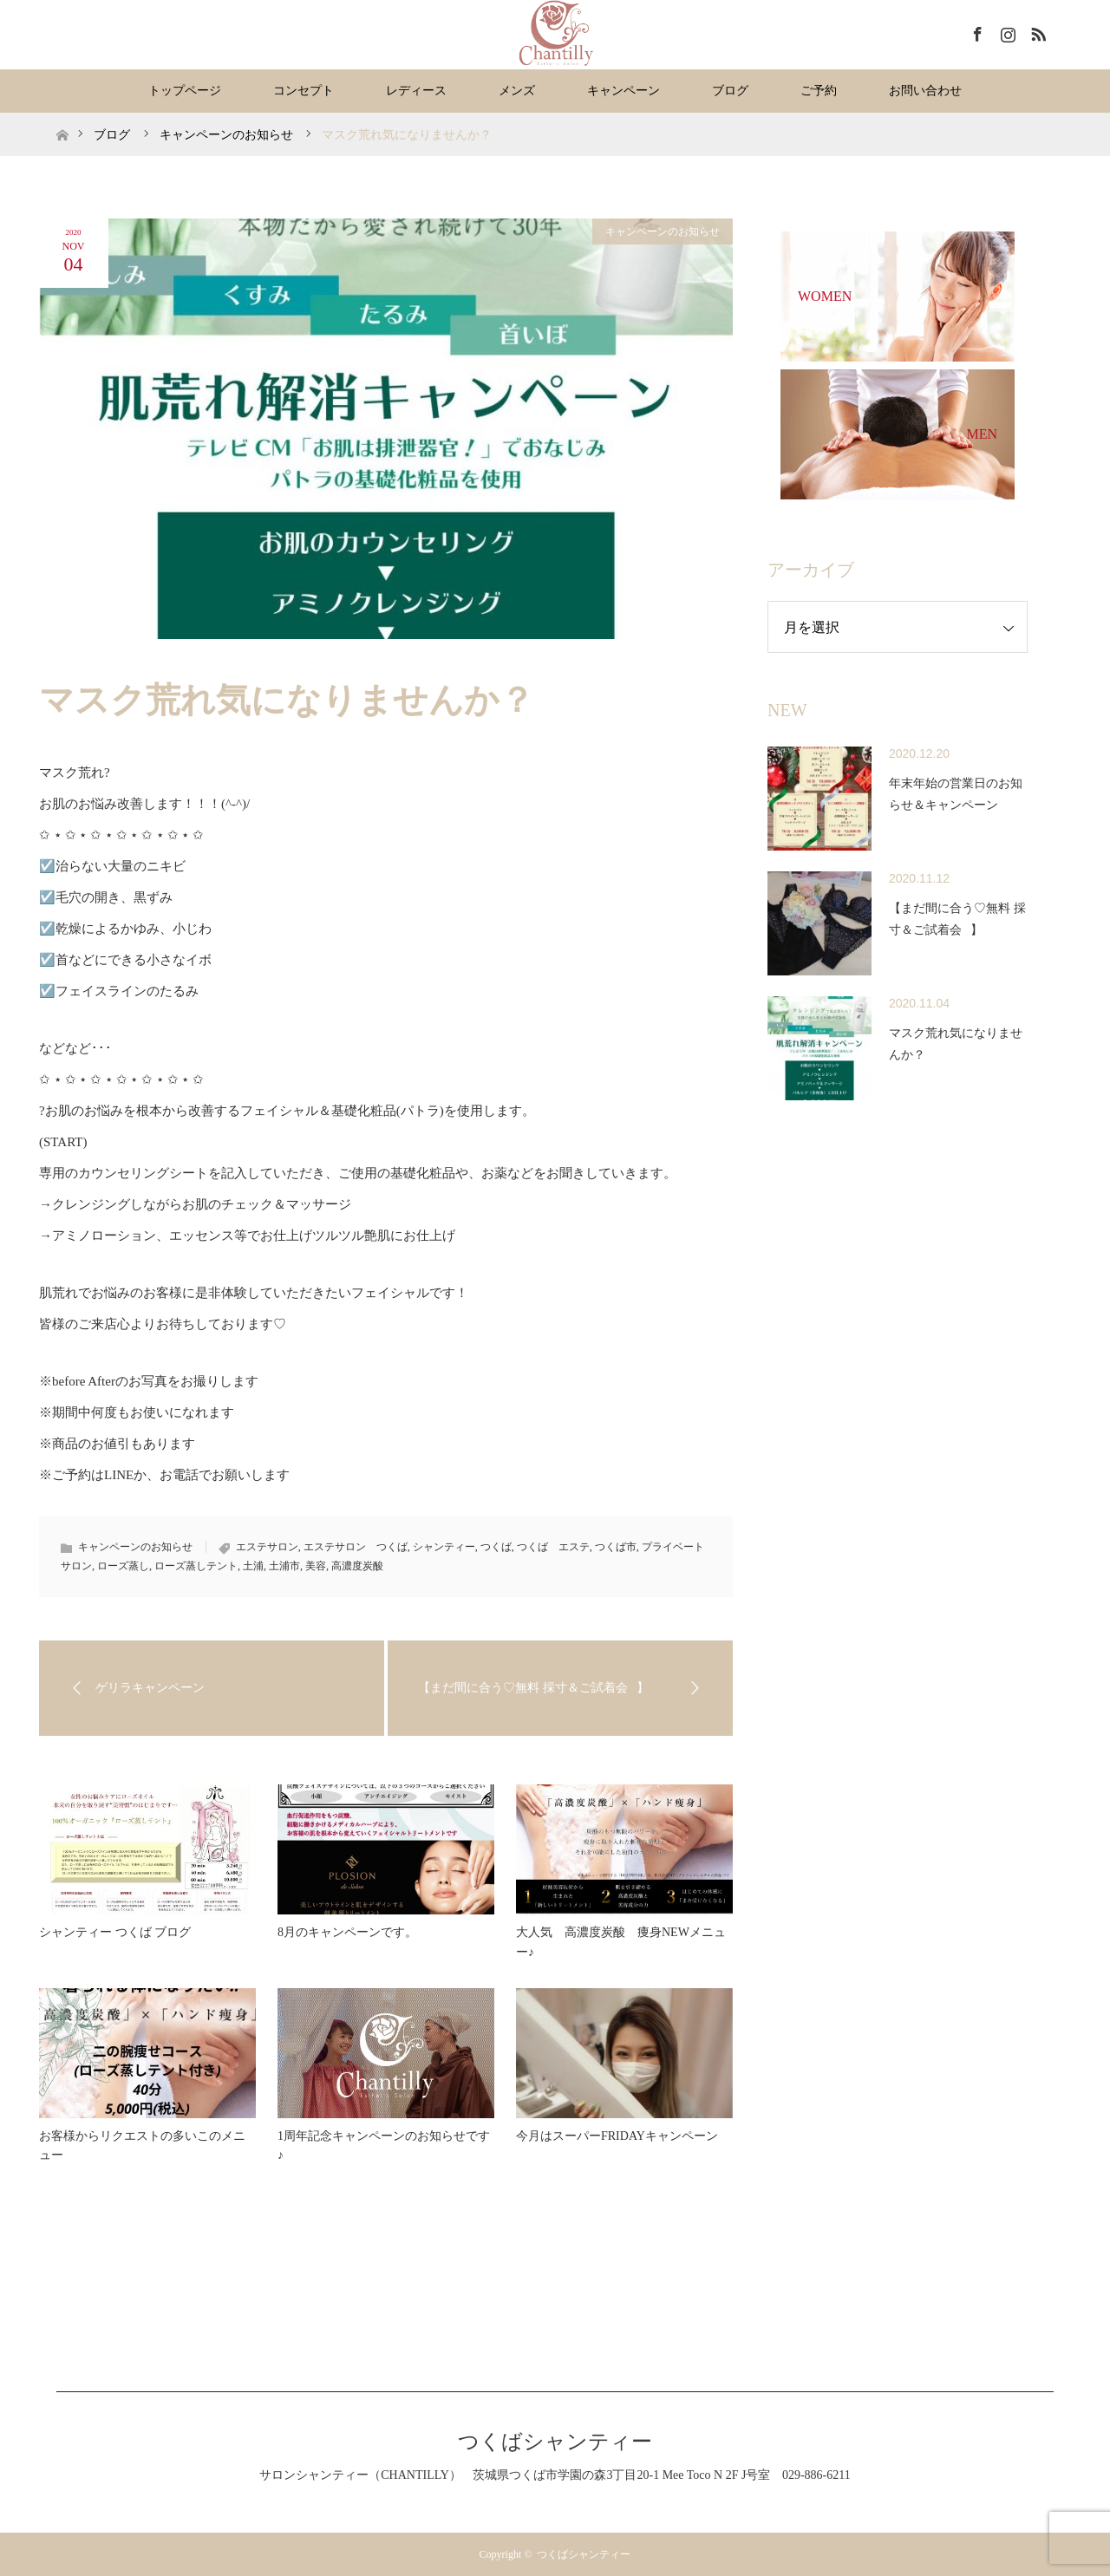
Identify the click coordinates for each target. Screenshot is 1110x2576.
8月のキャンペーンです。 (347, 1932)
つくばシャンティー (555, 2441)
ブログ (730, 90)
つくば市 (616, 1547)
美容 (315, 1566)
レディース (416, 90)
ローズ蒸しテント (196, 1566)
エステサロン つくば (356, 1547)
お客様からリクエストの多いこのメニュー (142, 2145)
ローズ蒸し (123, 1566)
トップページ (184, 90)
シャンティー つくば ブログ (115, 1932)
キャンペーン (623, 90)
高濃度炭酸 (357, 1566)
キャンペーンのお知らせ (662, 231)
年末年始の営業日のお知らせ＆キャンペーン (955, 794)
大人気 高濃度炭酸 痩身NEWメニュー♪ (621, 1942)
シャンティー (444, 1547)
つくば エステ (553, 1547)
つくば (496, 1547)
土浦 (253, 1566)
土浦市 (284, 1566)
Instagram (1006, 31)
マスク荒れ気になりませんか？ (955, 1044)
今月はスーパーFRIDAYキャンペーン (617, 2135)
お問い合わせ (925, 90)
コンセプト (303, 90)
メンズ (517, 90)
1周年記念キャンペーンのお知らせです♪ (384, 2145)
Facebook (976, 31)
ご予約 (818, 90)
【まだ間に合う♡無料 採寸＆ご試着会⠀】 (957, 919)
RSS (1036, 31)
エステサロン (267, 1547)
